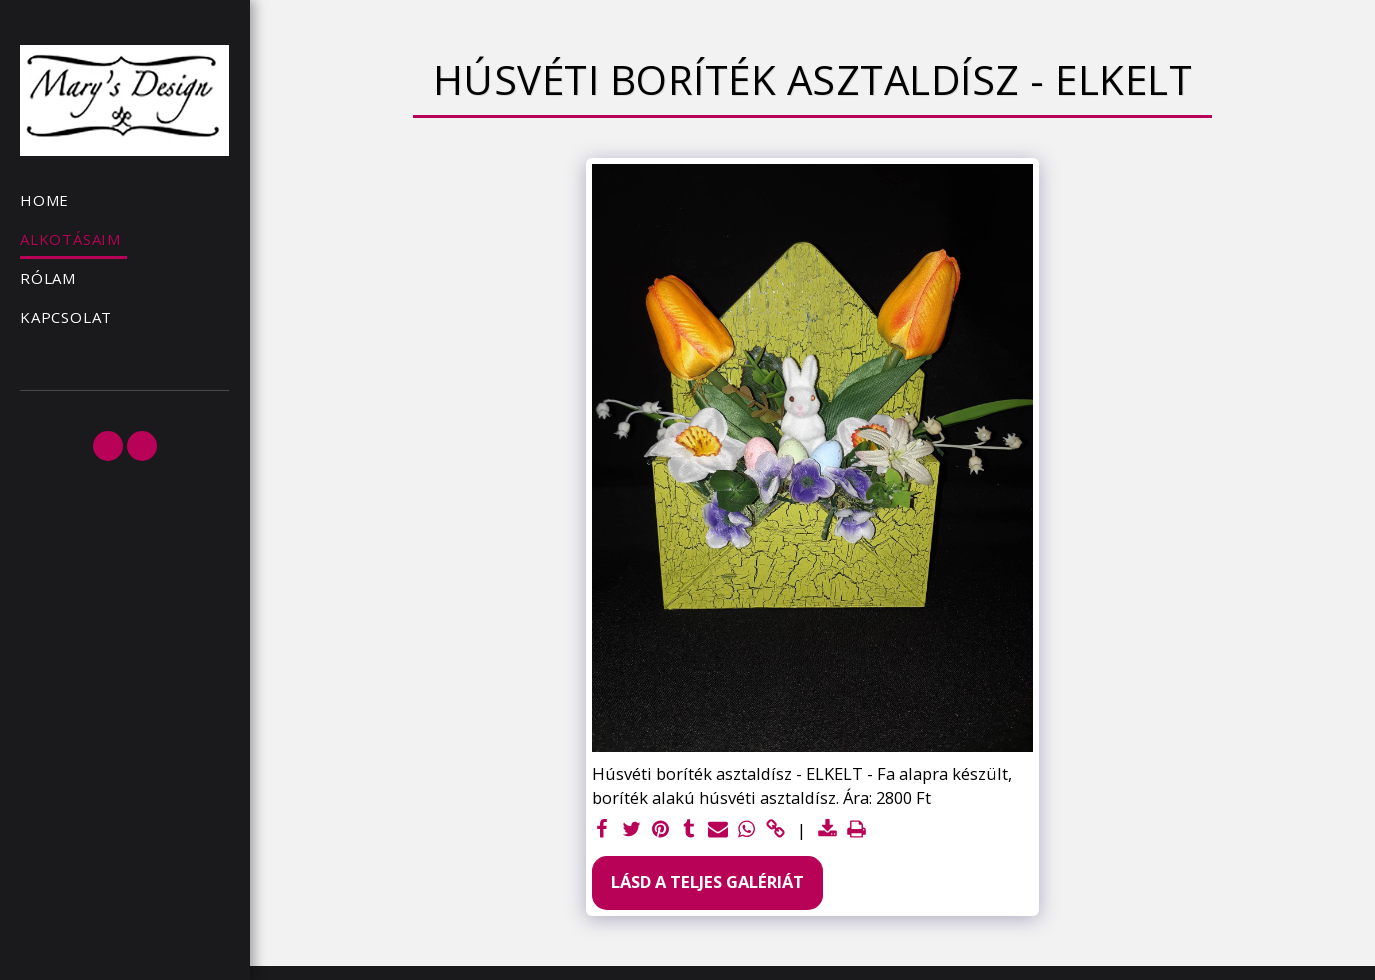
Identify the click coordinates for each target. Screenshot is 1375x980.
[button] (108, 446)
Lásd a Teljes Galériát (707, 881)
